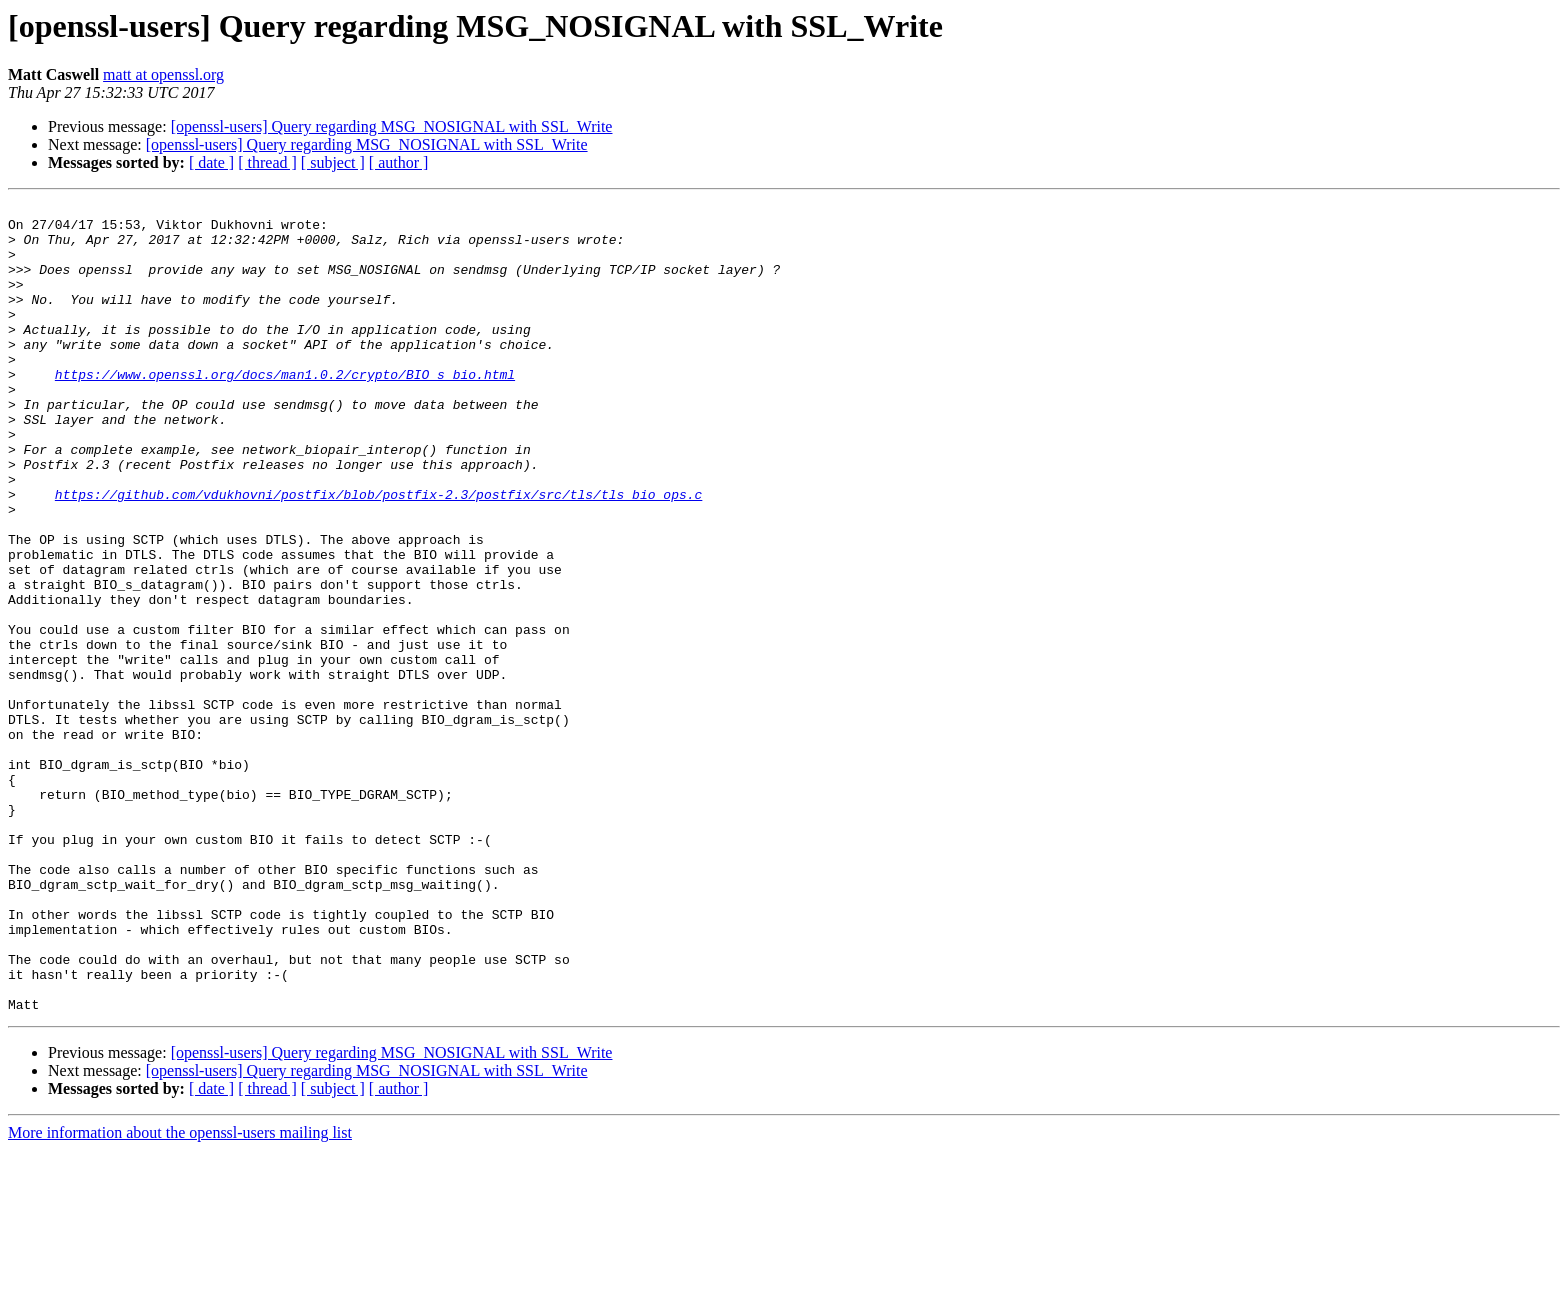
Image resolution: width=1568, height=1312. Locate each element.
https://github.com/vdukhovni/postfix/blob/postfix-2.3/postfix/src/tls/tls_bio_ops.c (378, 554)
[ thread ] (267, 162)
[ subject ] (333, 162)
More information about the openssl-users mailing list (180, 1294)
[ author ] (399, 162)
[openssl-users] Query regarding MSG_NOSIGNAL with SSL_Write (392, 126)
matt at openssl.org (163, 74)
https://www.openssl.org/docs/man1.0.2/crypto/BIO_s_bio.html (285, 410)
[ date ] (211, 162)
